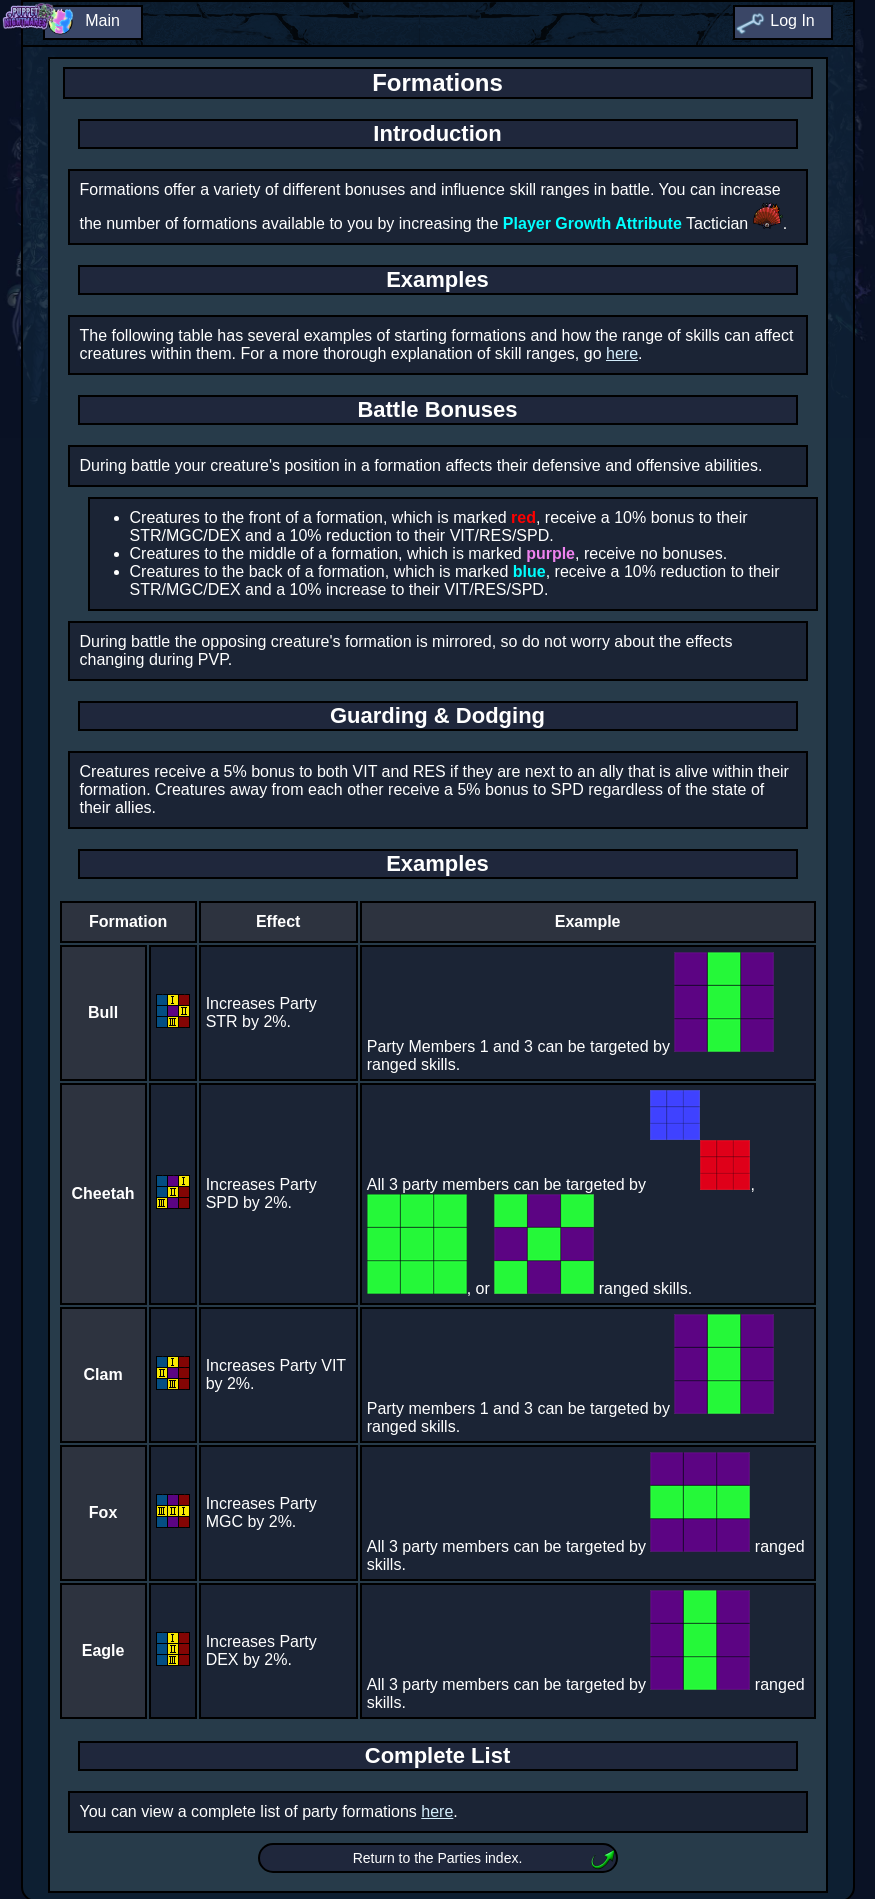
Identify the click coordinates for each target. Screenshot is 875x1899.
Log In (792, 20)
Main (102, 20)
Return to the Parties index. (438, 1858)
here (622, 353)
